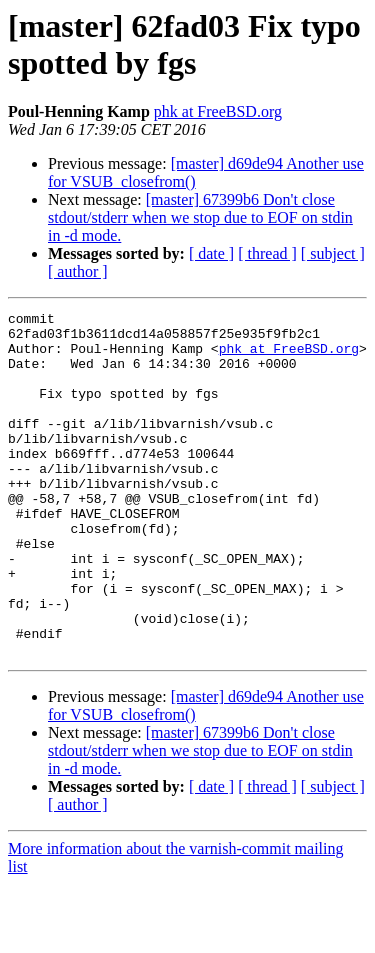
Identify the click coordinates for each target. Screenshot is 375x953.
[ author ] (78, 271)
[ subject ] (333, 253)
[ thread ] (267, 253)
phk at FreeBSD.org (218, 111)
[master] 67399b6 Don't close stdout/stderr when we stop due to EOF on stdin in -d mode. (200, 217)
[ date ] (211, 253)
